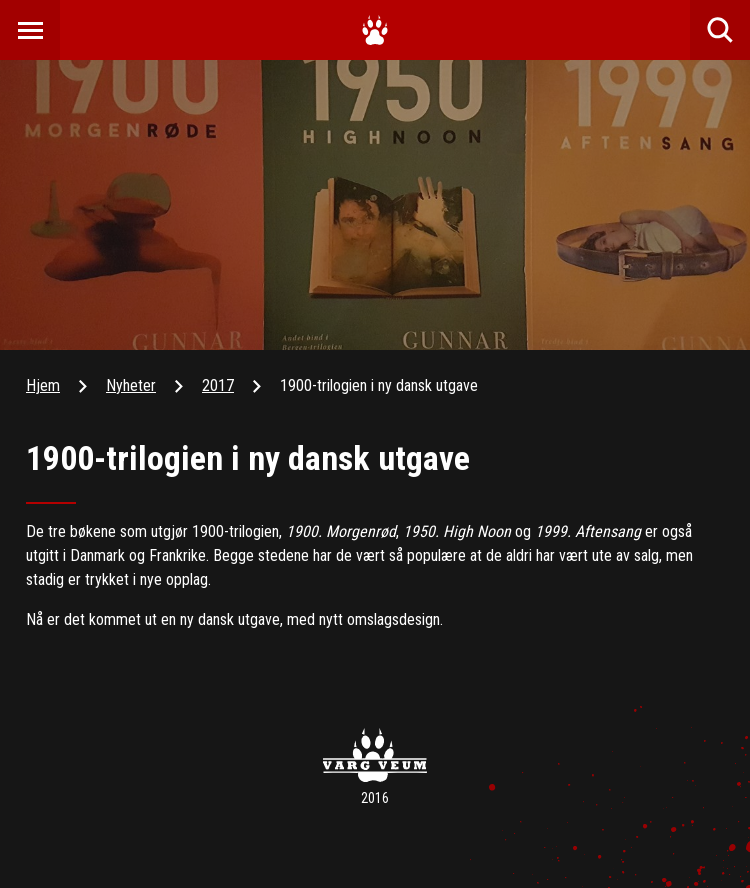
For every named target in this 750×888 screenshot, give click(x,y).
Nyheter (131, 385)
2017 (218, 385)
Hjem (43, 385)
